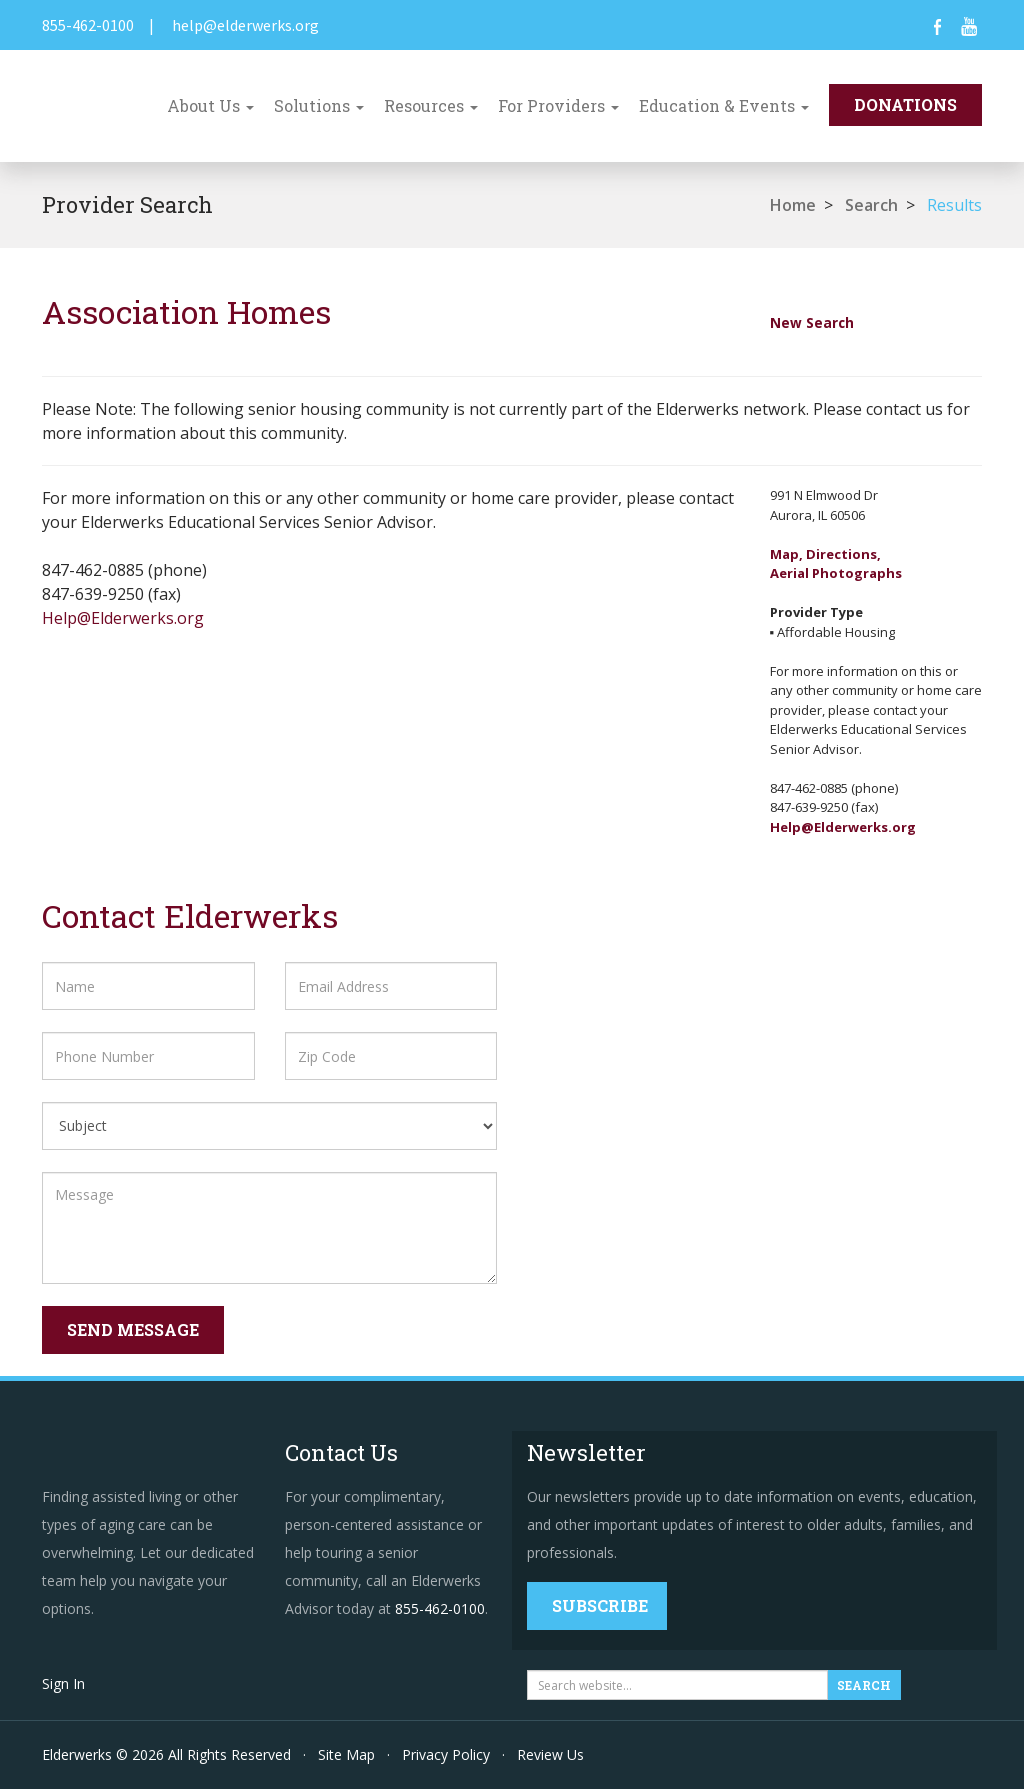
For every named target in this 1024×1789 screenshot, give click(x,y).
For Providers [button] (558, 105)
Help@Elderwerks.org (123, 618)
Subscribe (600, 1605)
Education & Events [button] (724, 105)
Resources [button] (431, 105)
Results (954, 205)
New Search (812, 322)
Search (871, 205)
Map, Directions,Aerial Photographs (836, 564)
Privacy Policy (446, 1754)
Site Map (346, 1754)
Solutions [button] (319, 105)
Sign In (63, 1683)
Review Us (550, 1754)
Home (793, 205)
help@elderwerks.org (245, 25)
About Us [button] (210, 105)
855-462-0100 (88, 25)
